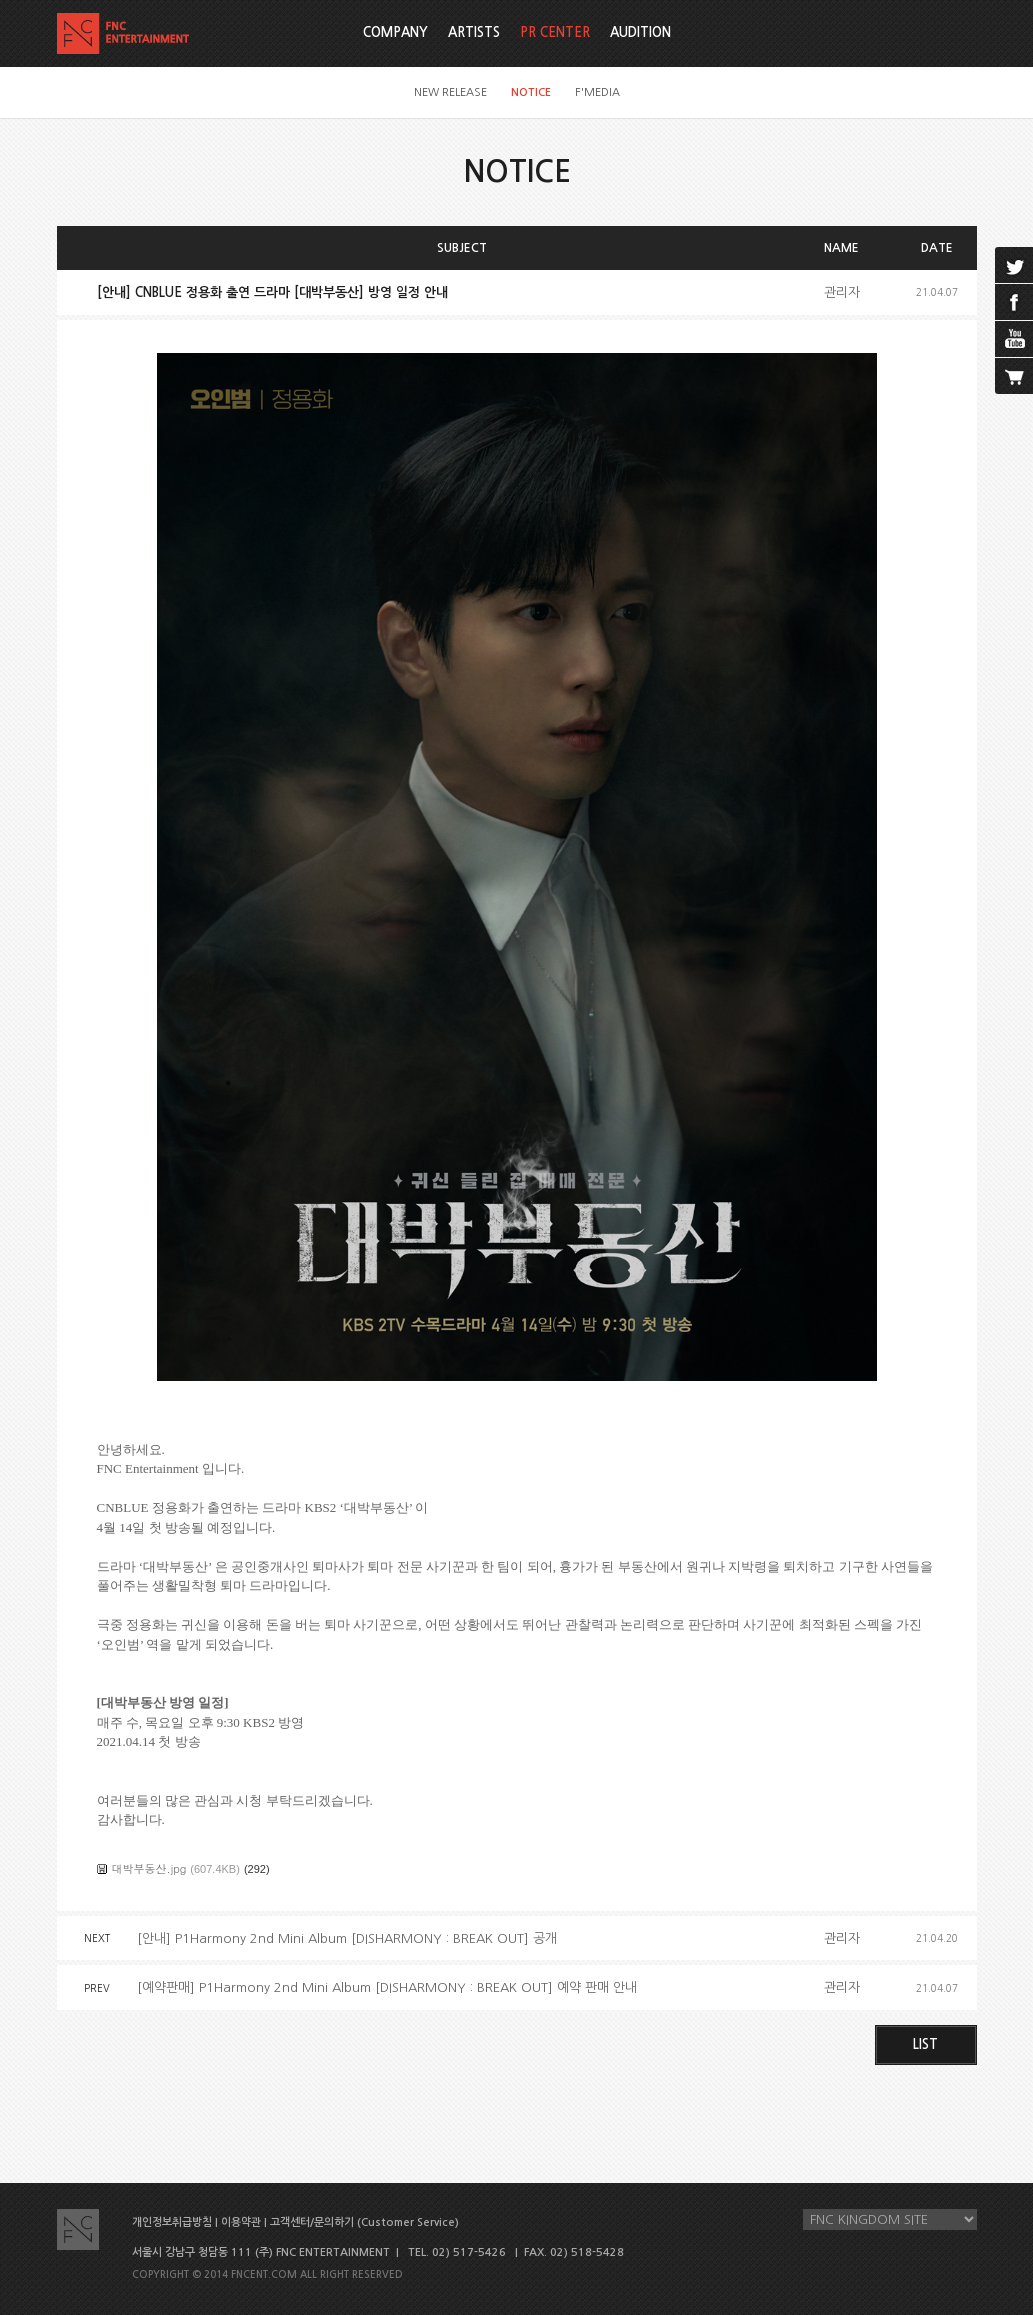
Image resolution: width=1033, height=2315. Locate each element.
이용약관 (241, 2222)
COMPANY (395, 32)
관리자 (842, 292)
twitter (1014, 265)
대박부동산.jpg (149, 1868)
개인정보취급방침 (172, 2222)
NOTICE (531, 92)
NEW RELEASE (450, 92)
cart (1014, 376)
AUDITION (640, 32)
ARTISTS (474, 32)
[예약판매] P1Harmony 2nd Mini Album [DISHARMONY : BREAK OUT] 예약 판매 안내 (387, 1987)
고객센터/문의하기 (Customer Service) (364, 2222)
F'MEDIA (597, 92)
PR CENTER (555, 32)
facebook (1014, 302)
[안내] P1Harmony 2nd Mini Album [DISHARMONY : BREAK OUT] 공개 (347, 1938)
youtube (1014, 339)
